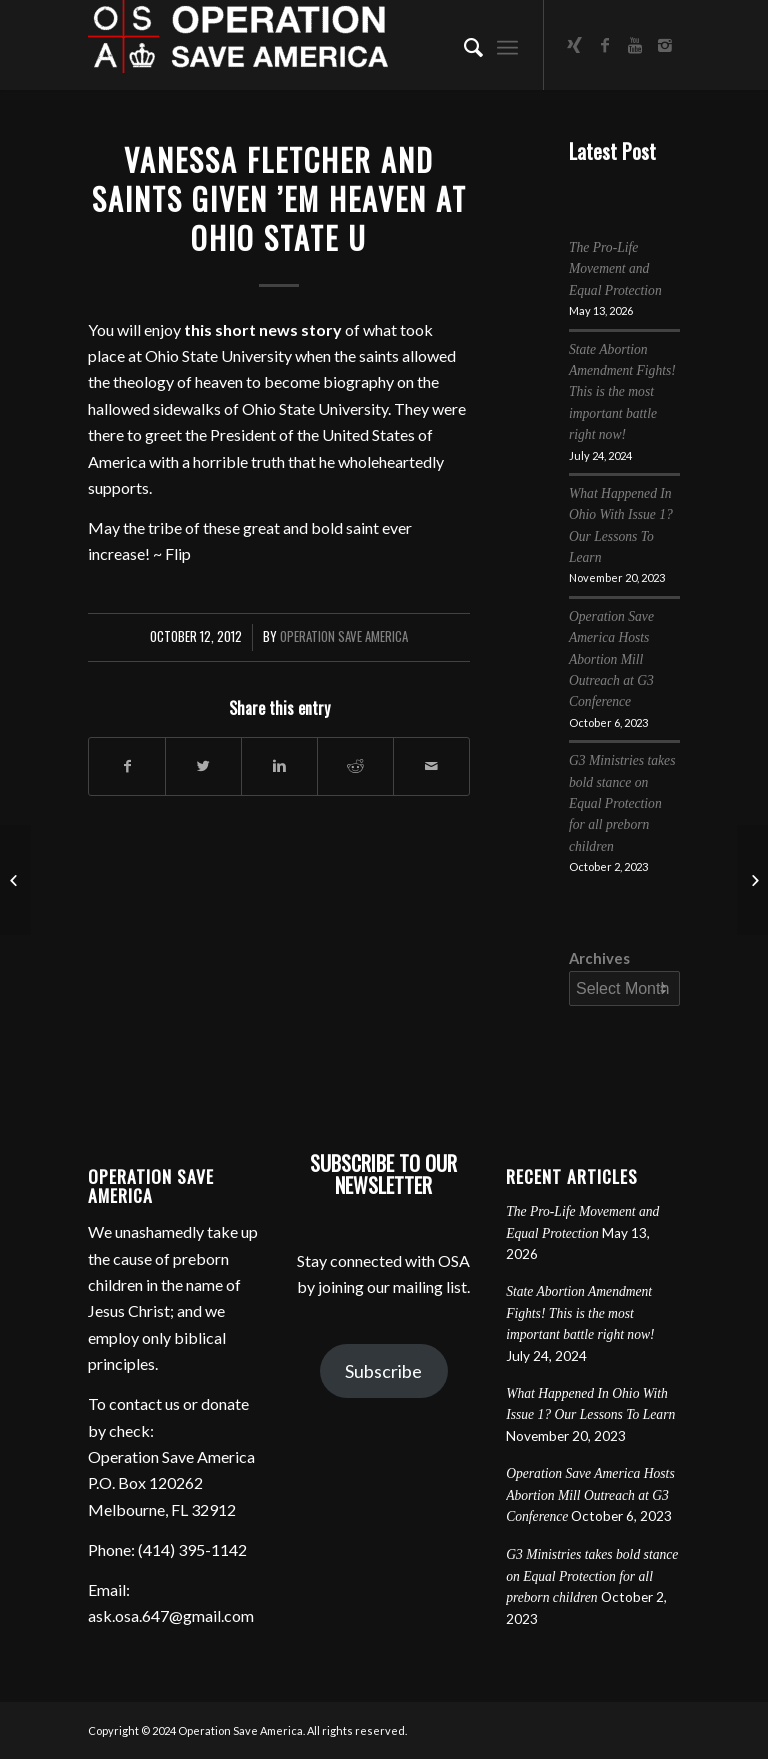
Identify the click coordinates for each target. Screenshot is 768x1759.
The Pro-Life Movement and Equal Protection (615, 269)
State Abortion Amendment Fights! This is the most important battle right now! (622, 392)
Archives (599, 958)
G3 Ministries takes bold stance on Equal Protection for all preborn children (622, 803)
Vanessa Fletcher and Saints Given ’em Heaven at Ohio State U (279, 198)
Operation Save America (344, 636)
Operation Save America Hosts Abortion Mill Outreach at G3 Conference (611, 659)
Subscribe (383, 1371)
